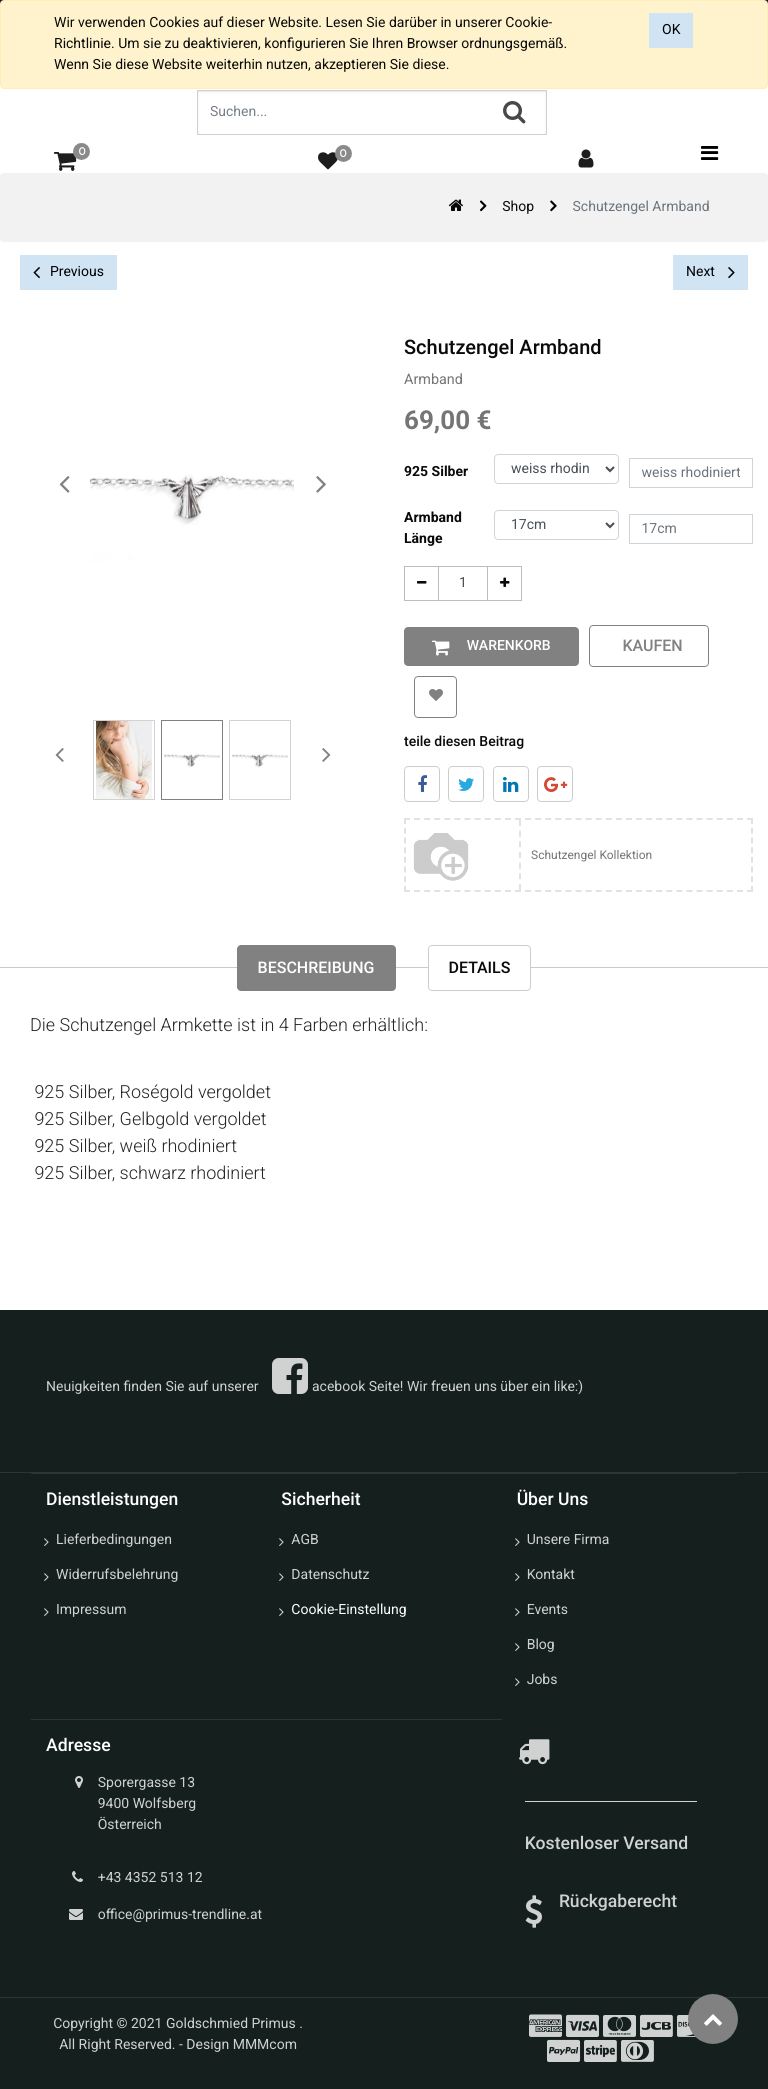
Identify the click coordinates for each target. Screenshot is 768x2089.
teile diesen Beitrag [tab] (464, 742)
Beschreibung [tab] (316, 967)
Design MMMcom (241, 2045)
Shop (518, 207)
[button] (435, 697)
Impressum (91, 1610)
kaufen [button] (649, 645)
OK (671, 30)
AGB (304, 1540)
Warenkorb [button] (505, 646)
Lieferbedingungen (114, 1540)
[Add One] (504, 583)
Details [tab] (480, 967)
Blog (541, 1645)
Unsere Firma (568, 1540)
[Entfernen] (421, 583)
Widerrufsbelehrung (117, 1575)
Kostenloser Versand (609, 1844)
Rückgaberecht (618, 1902)
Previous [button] (68, 272)
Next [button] (710, 272)
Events (547, 1610)
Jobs (542, 1680)
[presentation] (65, 485)
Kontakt (551, 1575)
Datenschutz (330, 1575)
